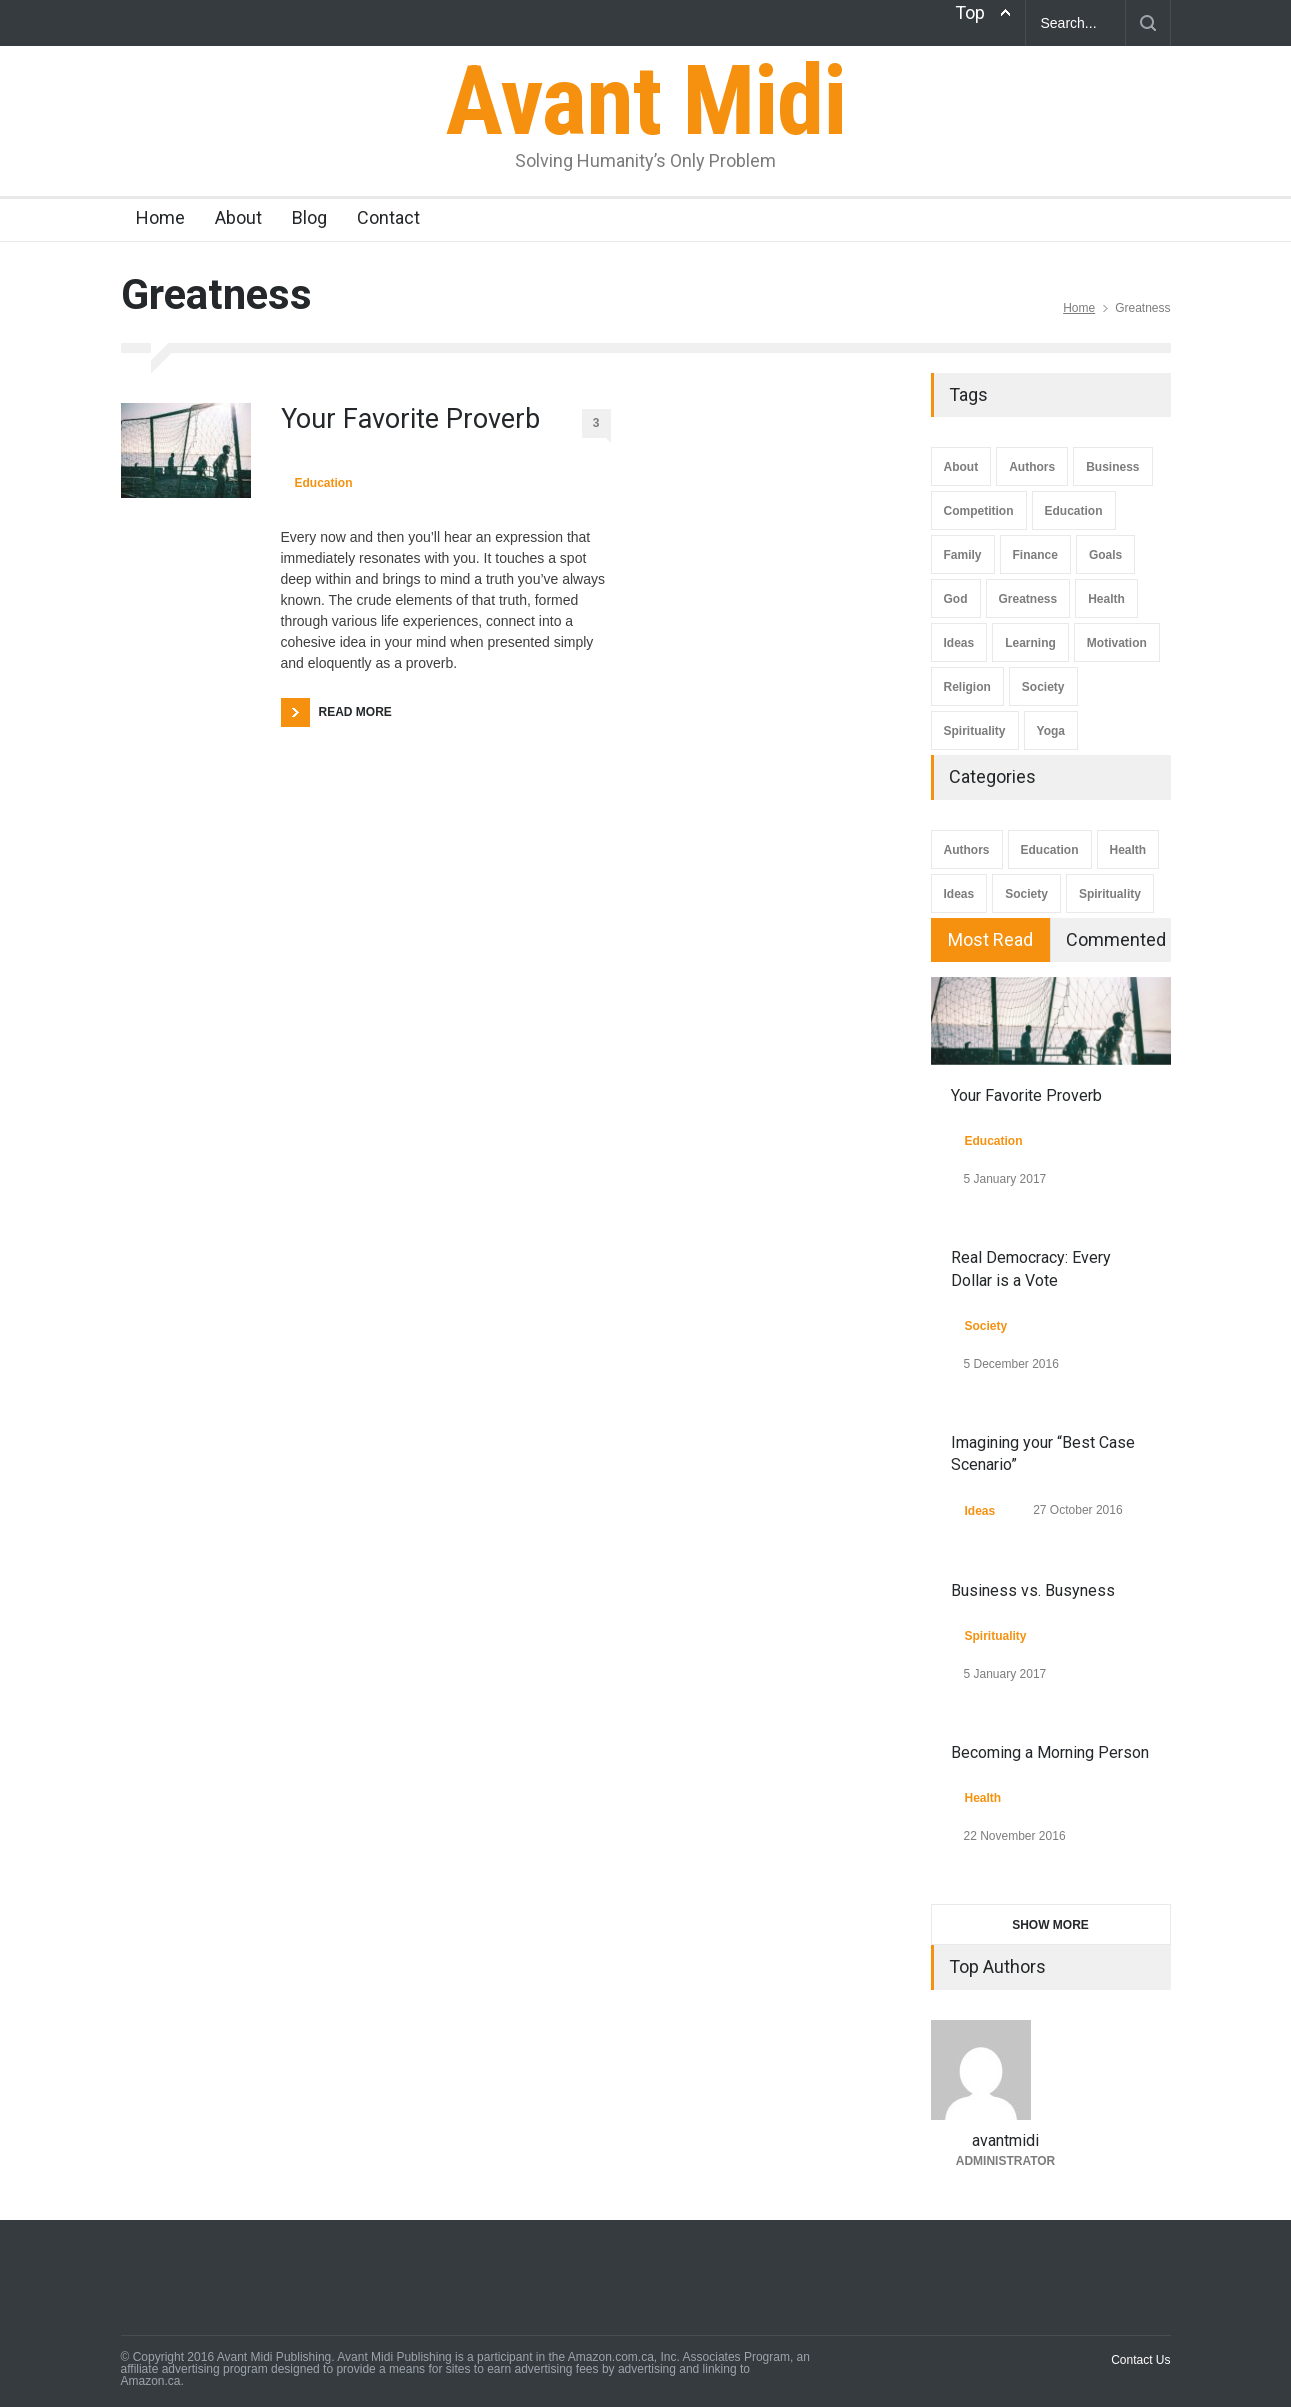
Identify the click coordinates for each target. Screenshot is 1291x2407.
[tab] (991, 940)
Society (1026, 894)
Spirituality (1110, 894)
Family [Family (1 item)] (963, 555)
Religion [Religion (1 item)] (967, 687)
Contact (388, 217)
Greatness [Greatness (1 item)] (1028, 599)
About (238, 217)
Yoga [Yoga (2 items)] (1051, 731)
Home (160, 217)
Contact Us (1140, 2360)
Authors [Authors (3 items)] (1032, 467)
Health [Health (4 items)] (1106, 599)
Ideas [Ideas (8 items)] (959, 643)
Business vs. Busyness (1033, 1590)
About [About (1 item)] (961, 467)
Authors (967, 850)
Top (970, 12)
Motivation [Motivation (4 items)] (1117, 643)
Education (324, 483)
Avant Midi (645, 101)
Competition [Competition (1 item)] (979, 511)
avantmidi (1005, 2140)
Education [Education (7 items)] (1074, 511)
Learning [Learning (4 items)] (1030, 643)
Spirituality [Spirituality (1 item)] (975, 731)
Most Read (990, 939)
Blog (309, 217)
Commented (1116, 939)
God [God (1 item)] (956, 599)
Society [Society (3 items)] (1043, 687)
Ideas (959, 894)
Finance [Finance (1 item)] (1035, 555)
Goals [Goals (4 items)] (1105, 555)
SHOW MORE (1050, 1925)
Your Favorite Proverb (410, 419)
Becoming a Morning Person (1050, 1752)
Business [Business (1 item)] (1112, 467)
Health (1128, 850)
